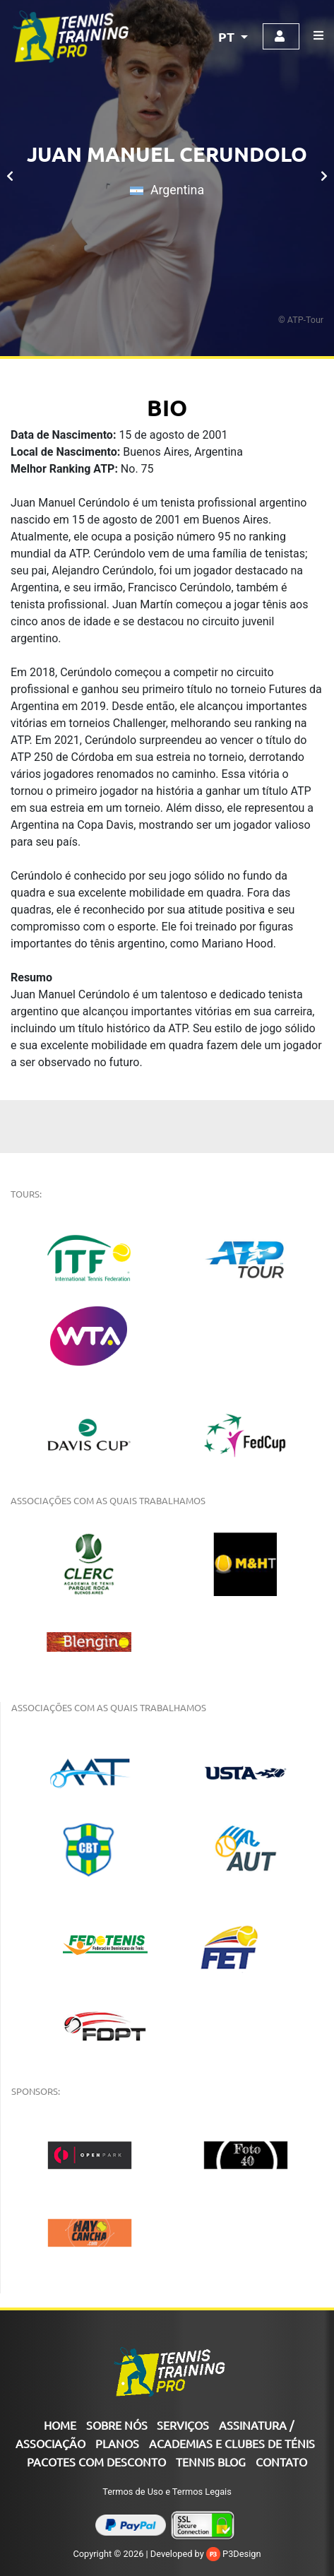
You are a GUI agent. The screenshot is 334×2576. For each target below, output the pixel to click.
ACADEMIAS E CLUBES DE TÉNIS (232, 2443)
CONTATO (281, 2461)
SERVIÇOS (183, 2425)
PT (227, 36)
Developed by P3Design (205, 2553)
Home (60, 2425)
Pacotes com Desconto (96, 2461)
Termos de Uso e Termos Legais (167, 2491)
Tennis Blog (211, 2461)
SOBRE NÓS (117, 2425)
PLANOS (117, 2443)
